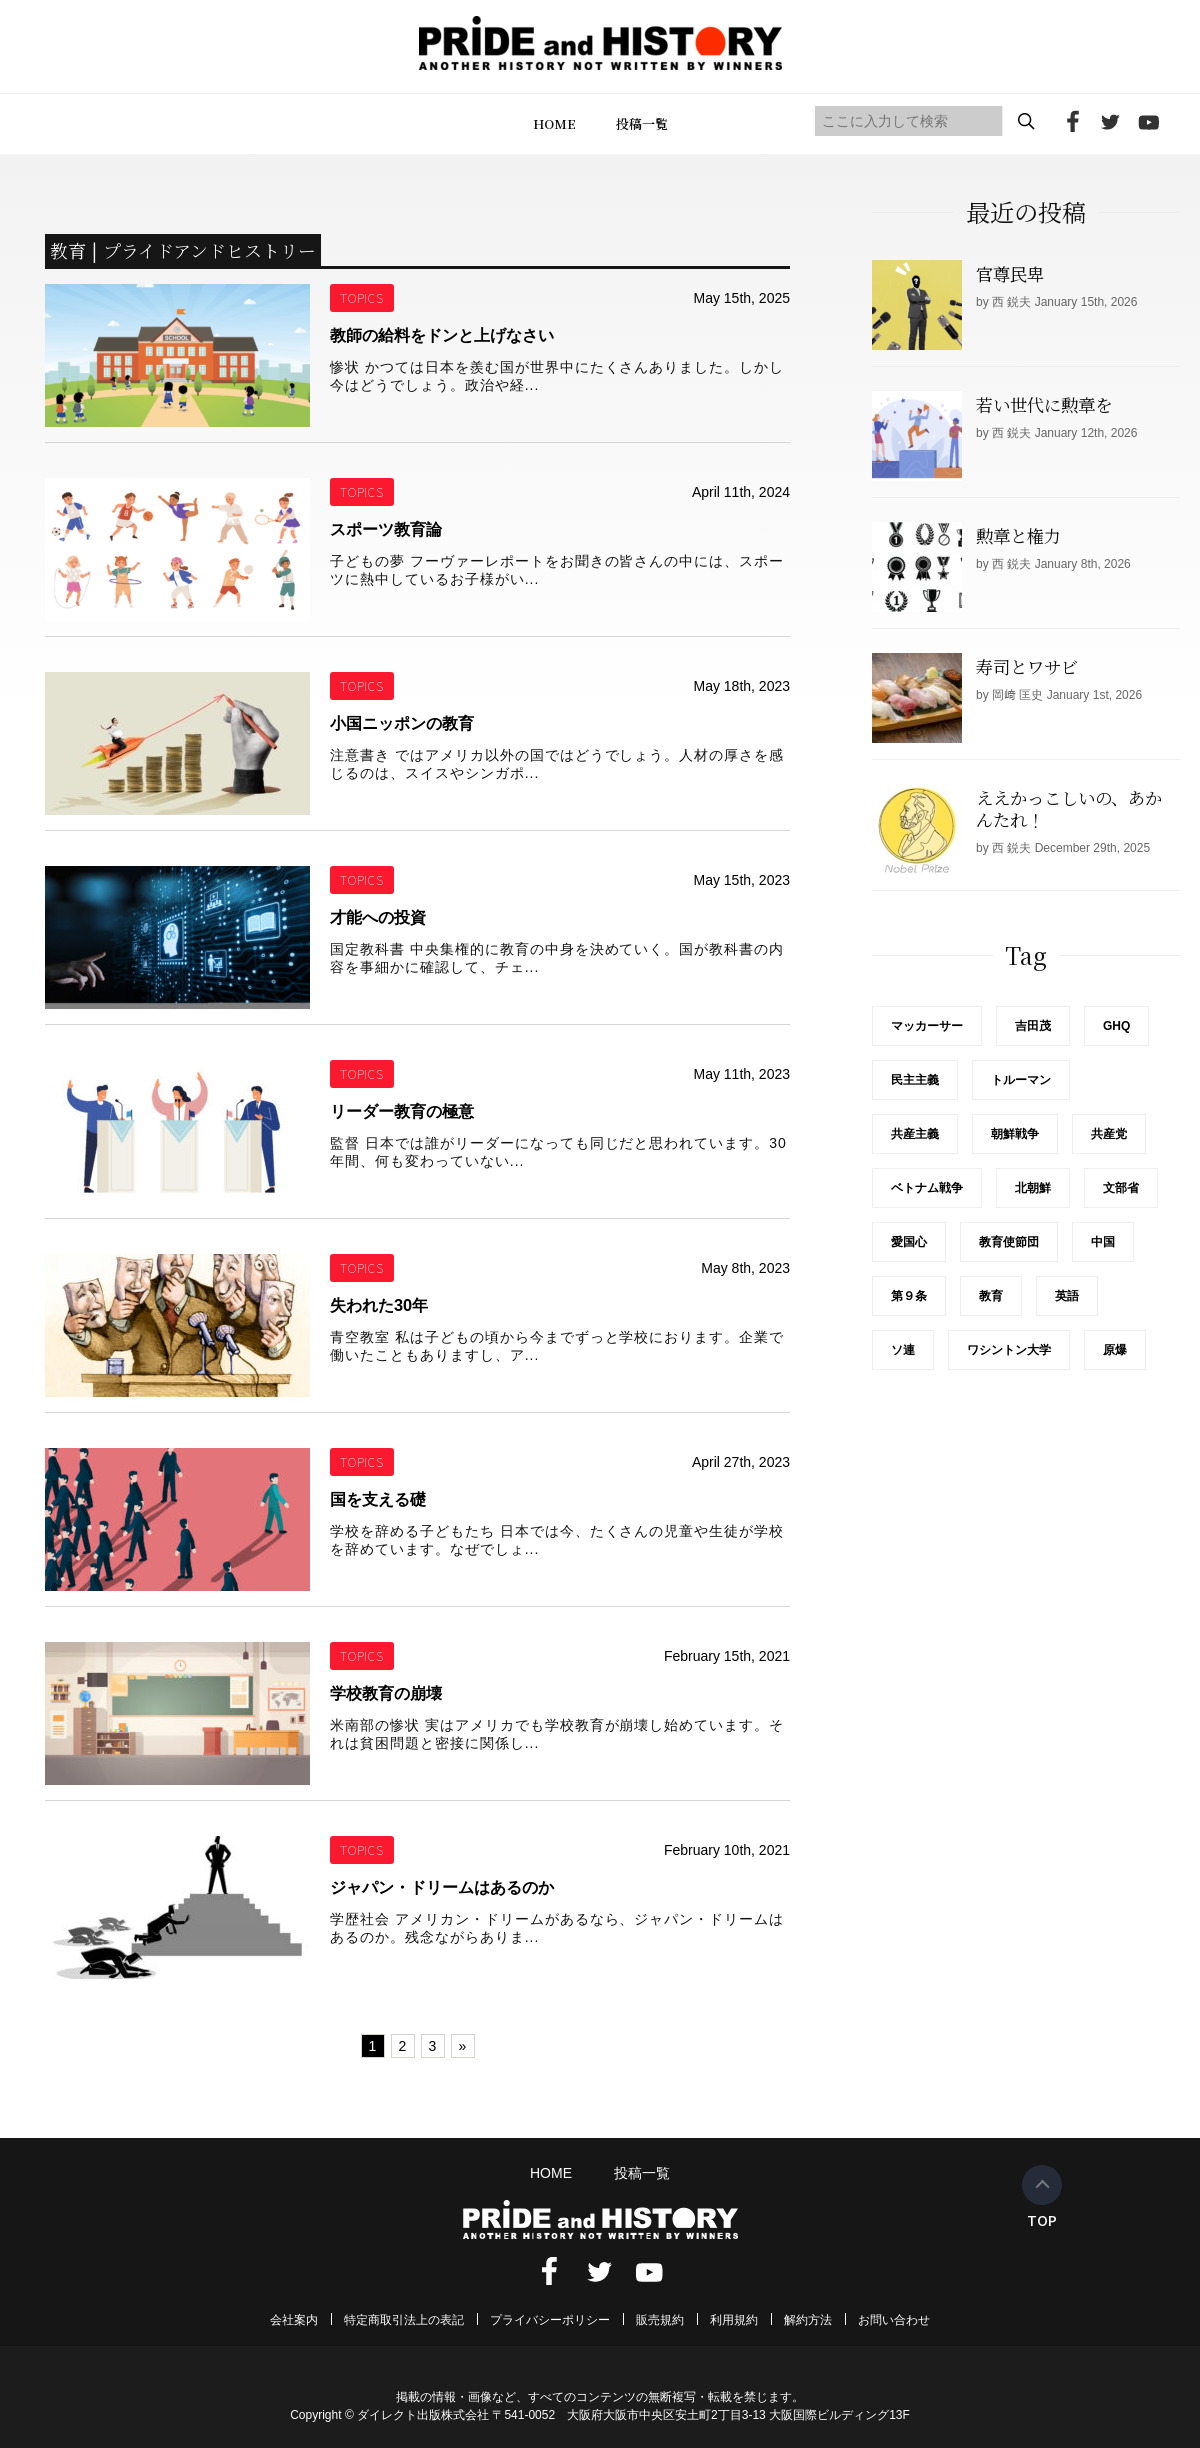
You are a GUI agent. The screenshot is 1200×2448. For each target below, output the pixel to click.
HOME (554, 123)
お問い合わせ (894, 2320)
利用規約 (734, 2320)
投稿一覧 (642, 123)
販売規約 (660, 2320)
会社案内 (294, 2320)
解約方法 (808, 2320)
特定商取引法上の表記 (404, 2320)
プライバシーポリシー (550, 2320)
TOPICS (362, 297)
